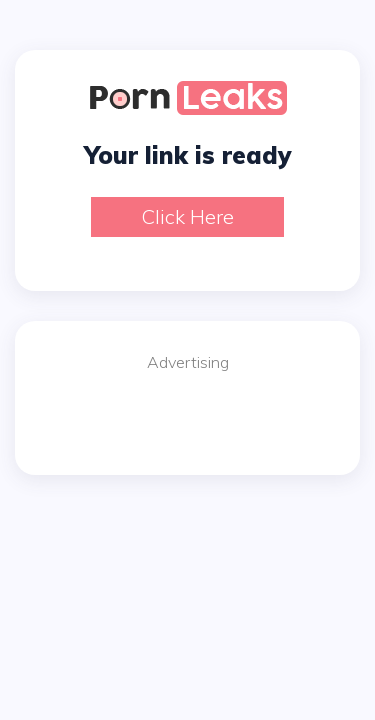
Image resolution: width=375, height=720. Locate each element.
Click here (187, 216)
